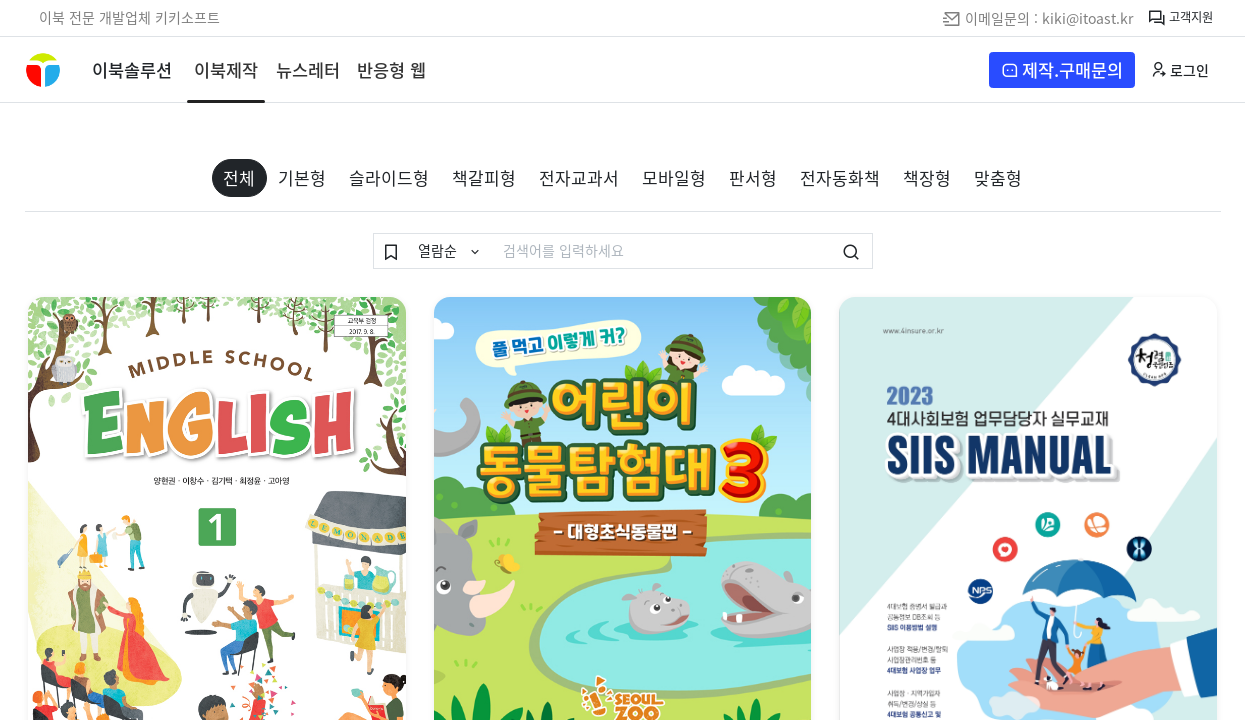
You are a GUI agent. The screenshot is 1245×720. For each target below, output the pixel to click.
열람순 (439, 250)
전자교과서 (579, 177)
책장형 (927, 177)
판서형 (753, 177)
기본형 (302, 177)
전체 (239, 177)
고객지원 (1180, 18)
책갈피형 (484, 177)
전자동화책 (840, 177)
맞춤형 (998, 177)
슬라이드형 (389, 177)
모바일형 (674, 177)
